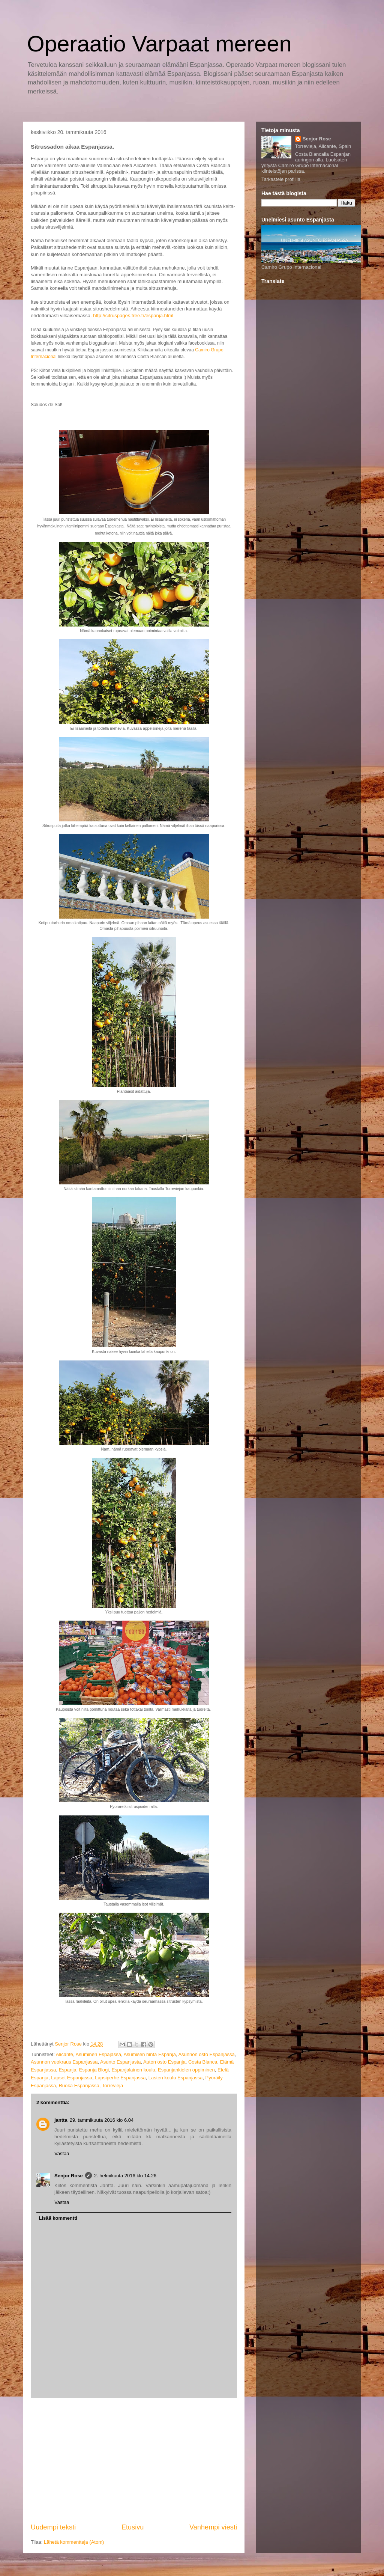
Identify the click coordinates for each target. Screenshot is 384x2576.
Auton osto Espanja (164, 2062)
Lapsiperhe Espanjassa (120, 2077)
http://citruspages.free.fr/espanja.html (133, 315)
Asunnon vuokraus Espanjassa (64, 2062)
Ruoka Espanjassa (78, 2085)
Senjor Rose (68, 2175)
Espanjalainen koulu (133, 2070)
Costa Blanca (202, 2062)
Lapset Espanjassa (71, 2077)
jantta (61, 2120)
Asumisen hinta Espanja (149, 2054)
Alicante (64, 2054)
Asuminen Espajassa (98, 2054)
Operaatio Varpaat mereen (159, 43)
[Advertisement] (134, 2460)
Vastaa (61, 2153)
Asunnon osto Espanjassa (206, 2054)
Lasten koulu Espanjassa (175, 2077)
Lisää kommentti (58, 2218)
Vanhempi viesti (213, 2527)
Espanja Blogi (94, 2070)
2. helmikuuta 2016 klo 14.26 (125, 2175)
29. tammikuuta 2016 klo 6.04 (102, 2120)
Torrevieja (112, 2085)
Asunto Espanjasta (120, 2062)
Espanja (67, 2070)
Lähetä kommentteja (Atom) (74, 2542)
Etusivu (133, 2527)
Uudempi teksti (53, 2527)
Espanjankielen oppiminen (186, 2070)
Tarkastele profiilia (280, 179)
